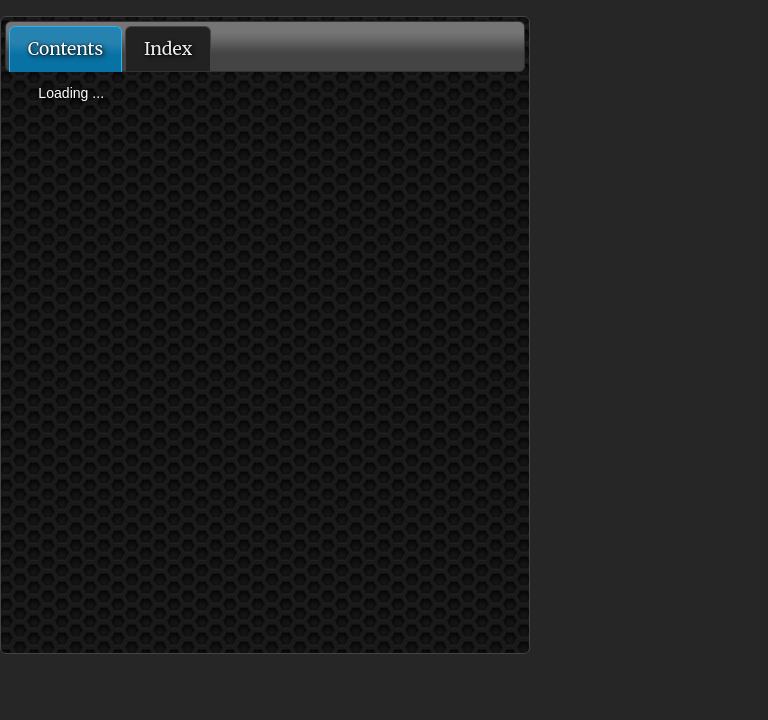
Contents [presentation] (66, 49)
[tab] (65, 49)
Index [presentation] (168, 49)
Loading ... (71, 93)
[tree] (264, 94)
